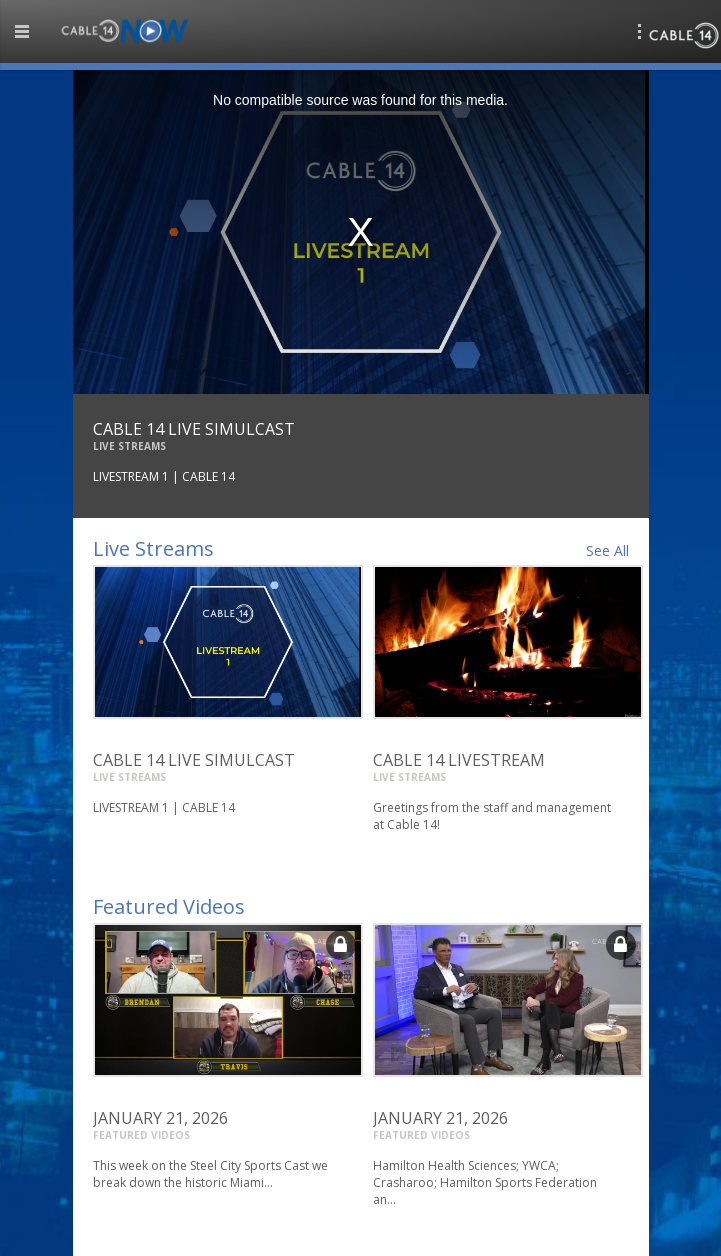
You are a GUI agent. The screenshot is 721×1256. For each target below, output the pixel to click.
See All (607, 550)
